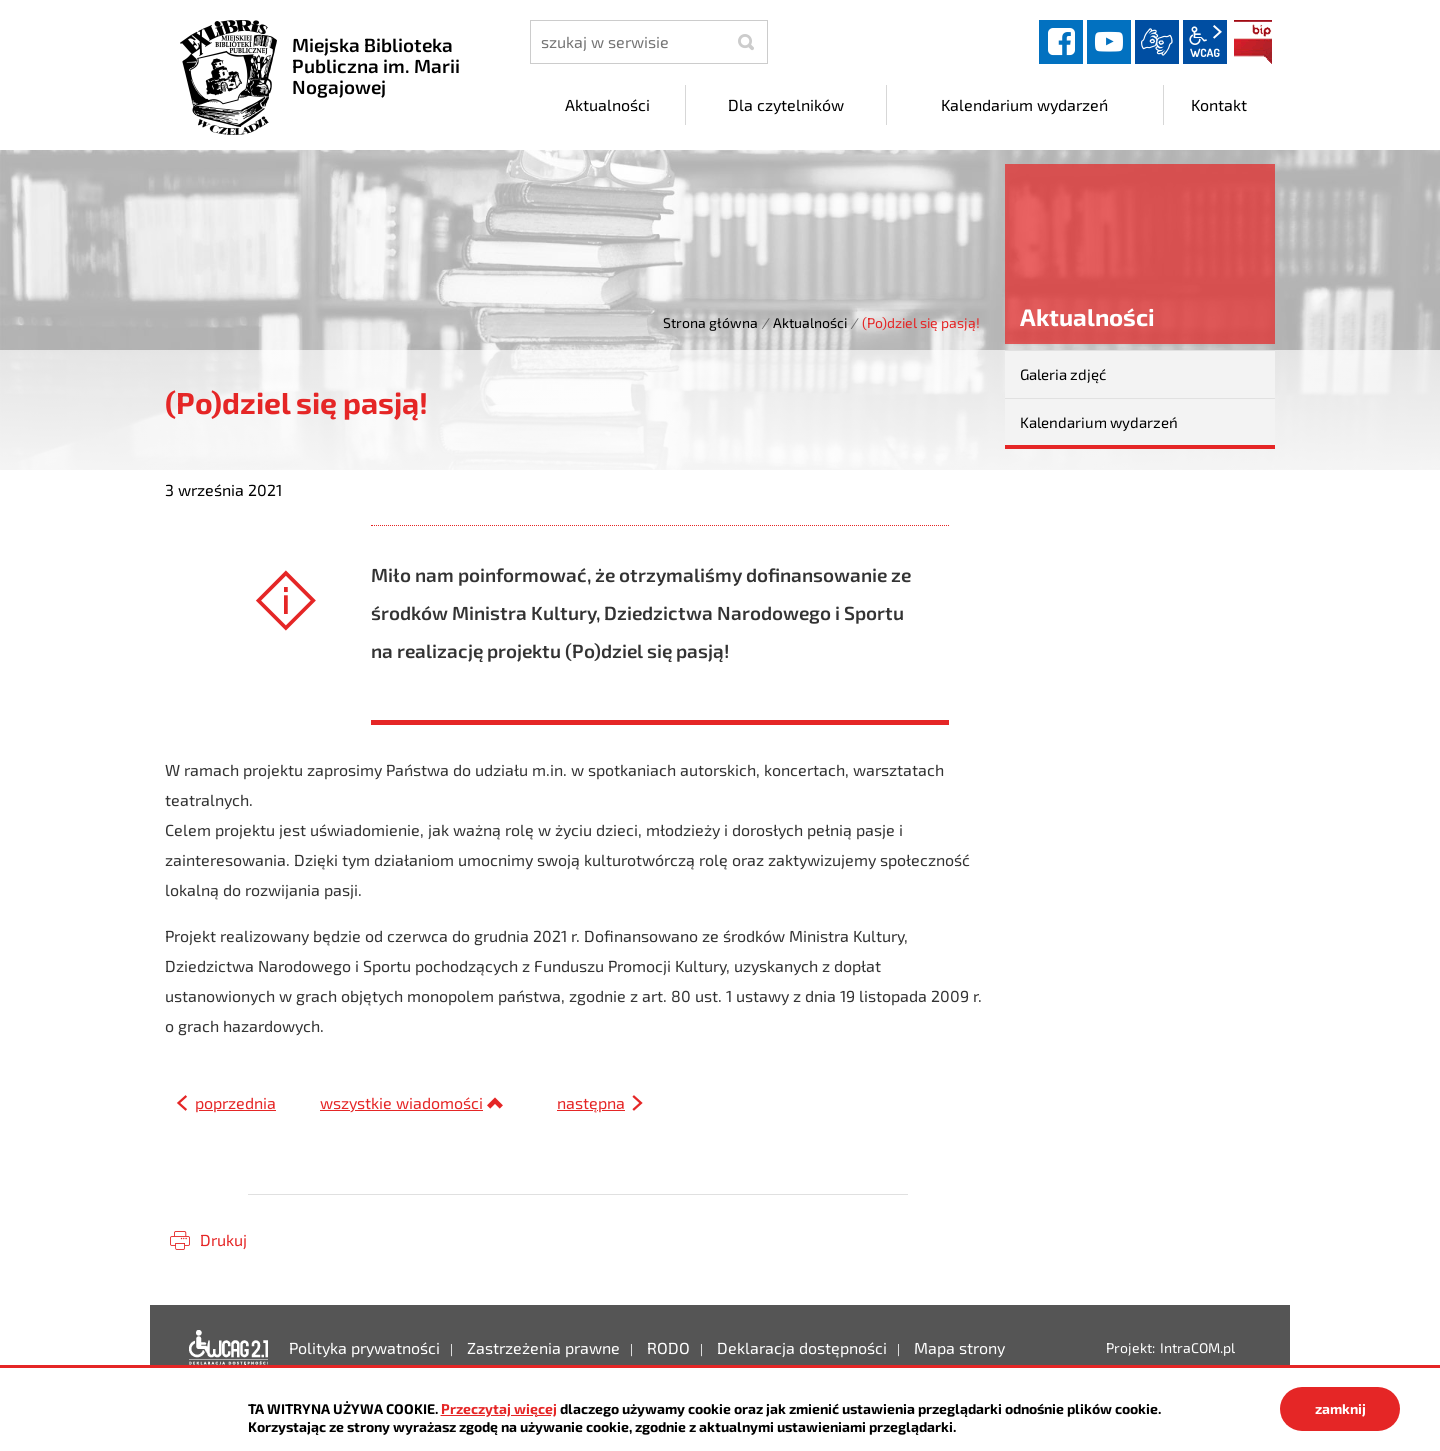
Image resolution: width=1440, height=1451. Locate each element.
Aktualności (810, 322)
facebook (1061, 42)
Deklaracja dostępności (229, 1348)
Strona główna (710, 322)
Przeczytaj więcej (499, 1408)
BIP (1253, 42)
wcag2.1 (1205, 42)
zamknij (1340, 1408)
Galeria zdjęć (1063, 374)
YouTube (1109, 42)
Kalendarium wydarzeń (1099, 422)
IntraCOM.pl (1197, 1347)
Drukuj (223, 1239)
